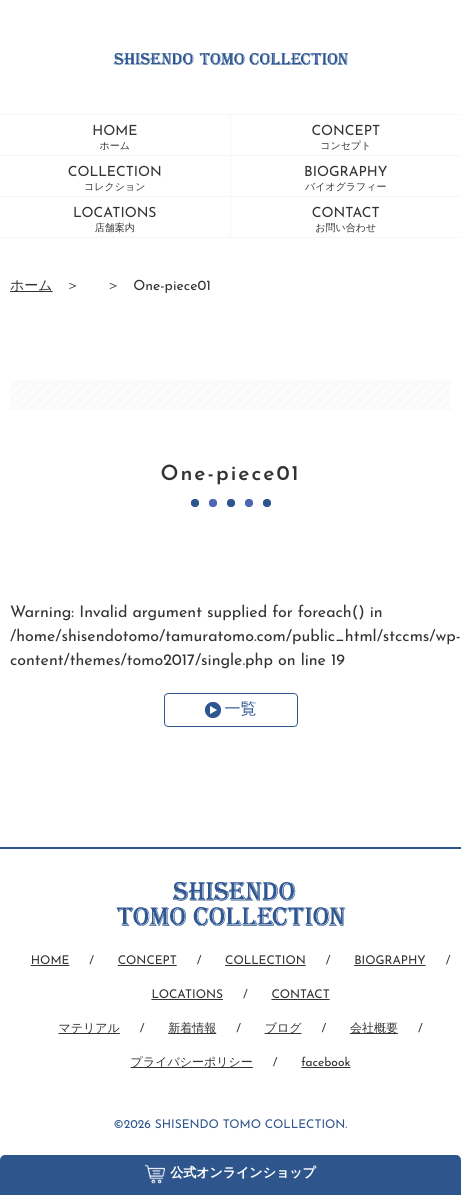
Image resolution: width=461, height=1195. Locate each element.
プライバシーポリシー (192, 1063)
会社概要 (374, 1029)
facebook (325, 1063)
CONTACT (346, 220)
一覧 (241, 710)
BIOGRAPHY (345, 179)
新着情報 (192, 1029)
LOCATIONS (115, 220)
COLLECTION (115, 179)
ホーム (31, 286)
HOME (114, 138)
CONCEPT (345, 138)
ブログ (283, 1029)
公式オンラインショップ (230, 1169)
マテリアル (88, 1029)
